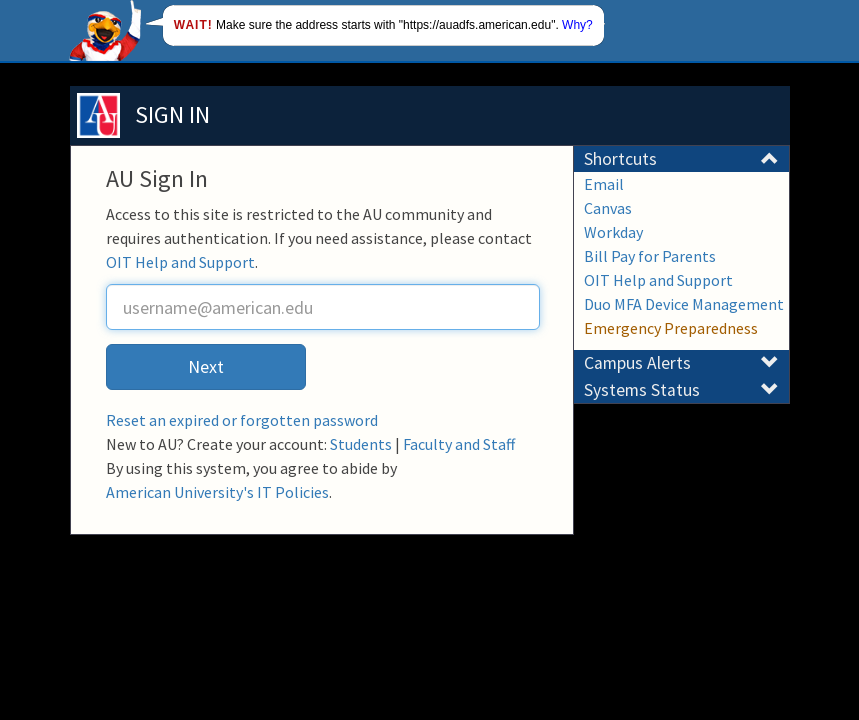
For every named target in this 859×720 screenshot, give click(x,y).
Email (604, 184)
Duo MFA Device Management (684, 304)
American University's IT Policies (217, 492)
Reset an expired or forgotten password (242, 420)
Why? (577, 25)
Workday (613, 232)
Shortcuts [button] (681, 159)
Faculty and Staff (459, 444)
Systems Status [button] (681, 390)
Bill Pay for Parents (650, 256)
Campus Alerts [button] (681, 363)
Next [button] (206, 366)
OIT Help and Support (180, 262)
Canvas (608, 208)
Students (361, 444)
